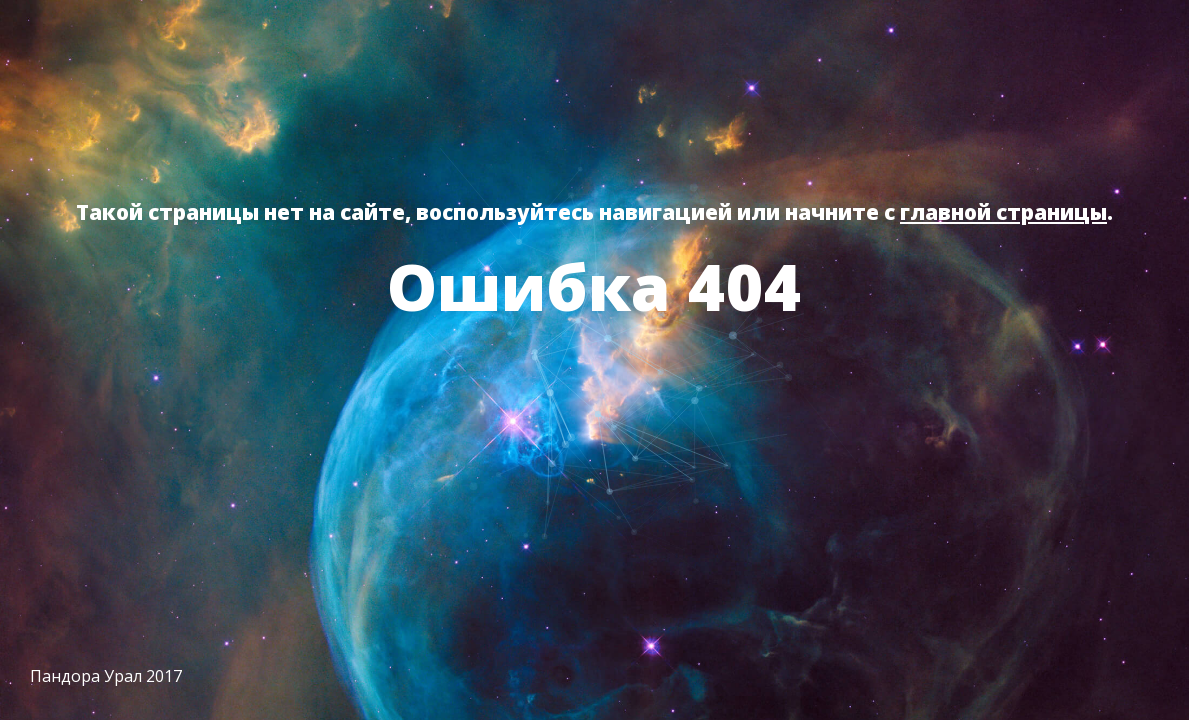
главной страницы (1003, 212)
